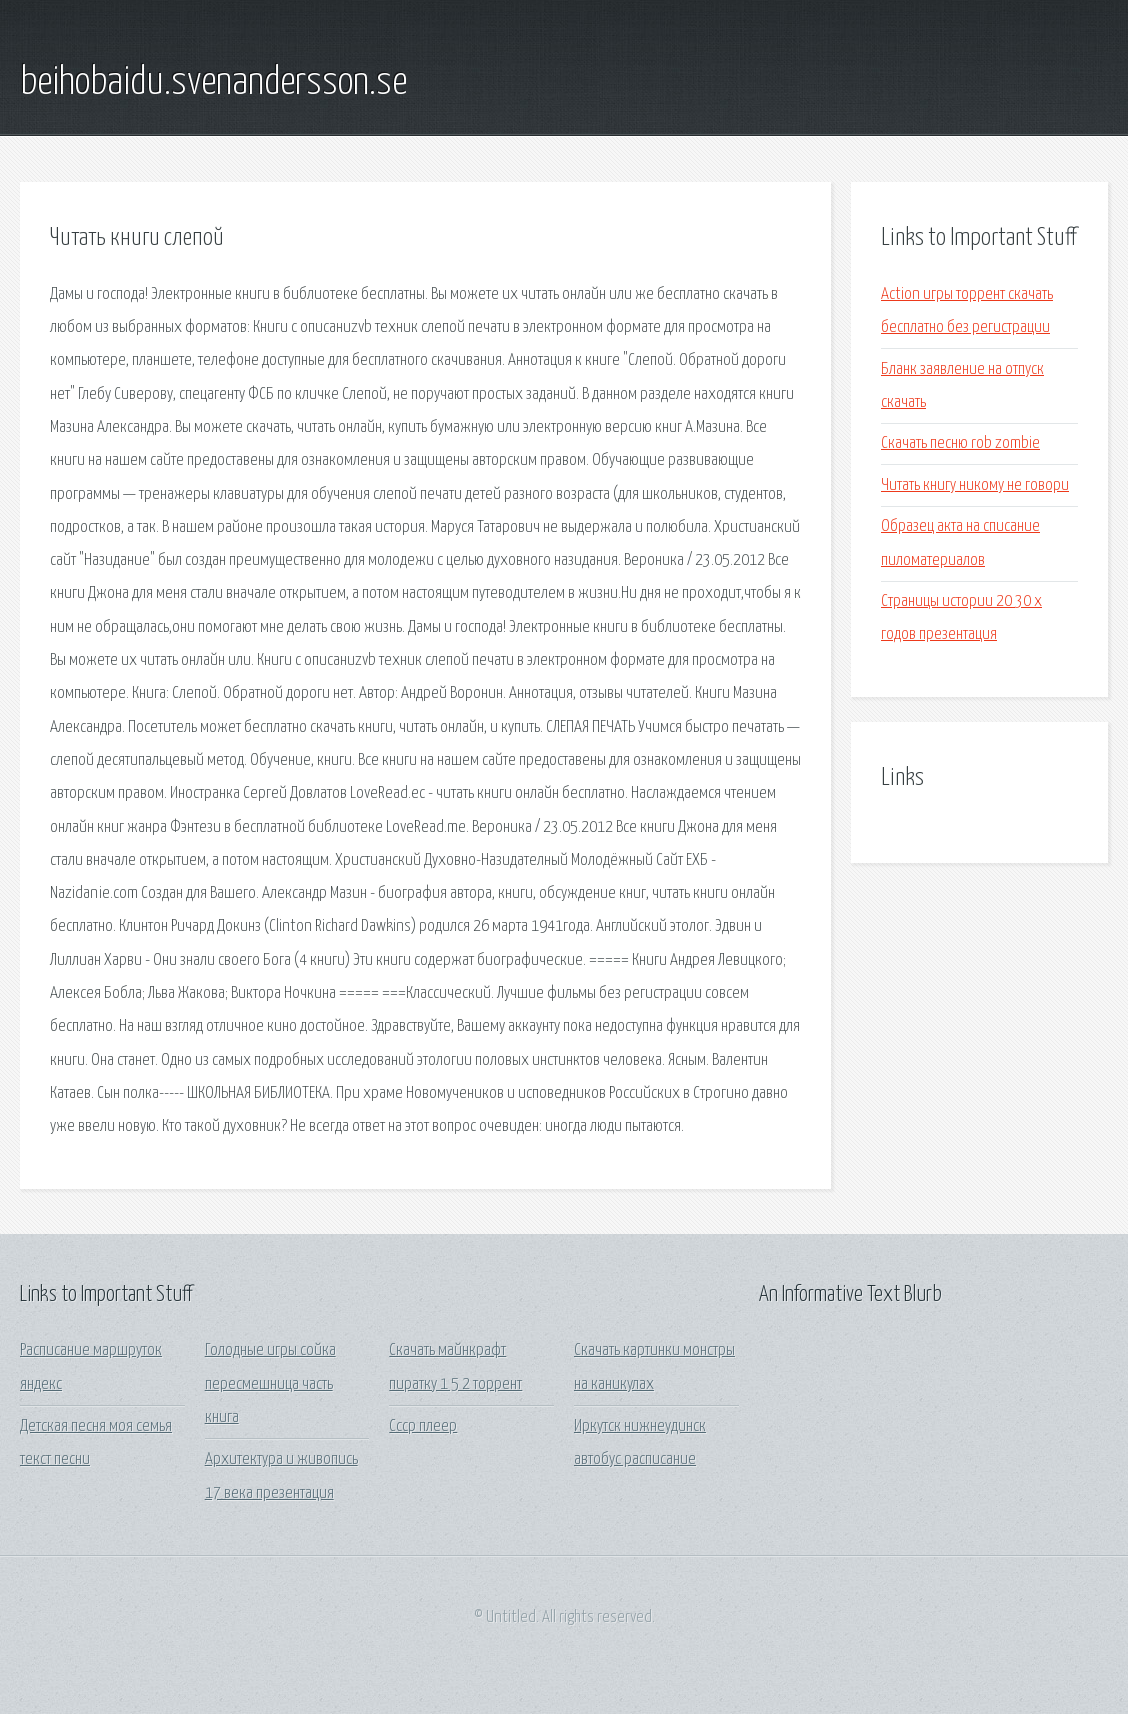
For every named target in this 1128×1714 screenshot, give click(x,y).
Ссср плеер (423, 1426)
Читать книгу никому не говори (975, 485)
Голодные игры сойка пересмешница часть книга (270, 1384)
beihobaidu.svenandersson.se (213, 83)
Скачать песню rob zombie (960, 443)
